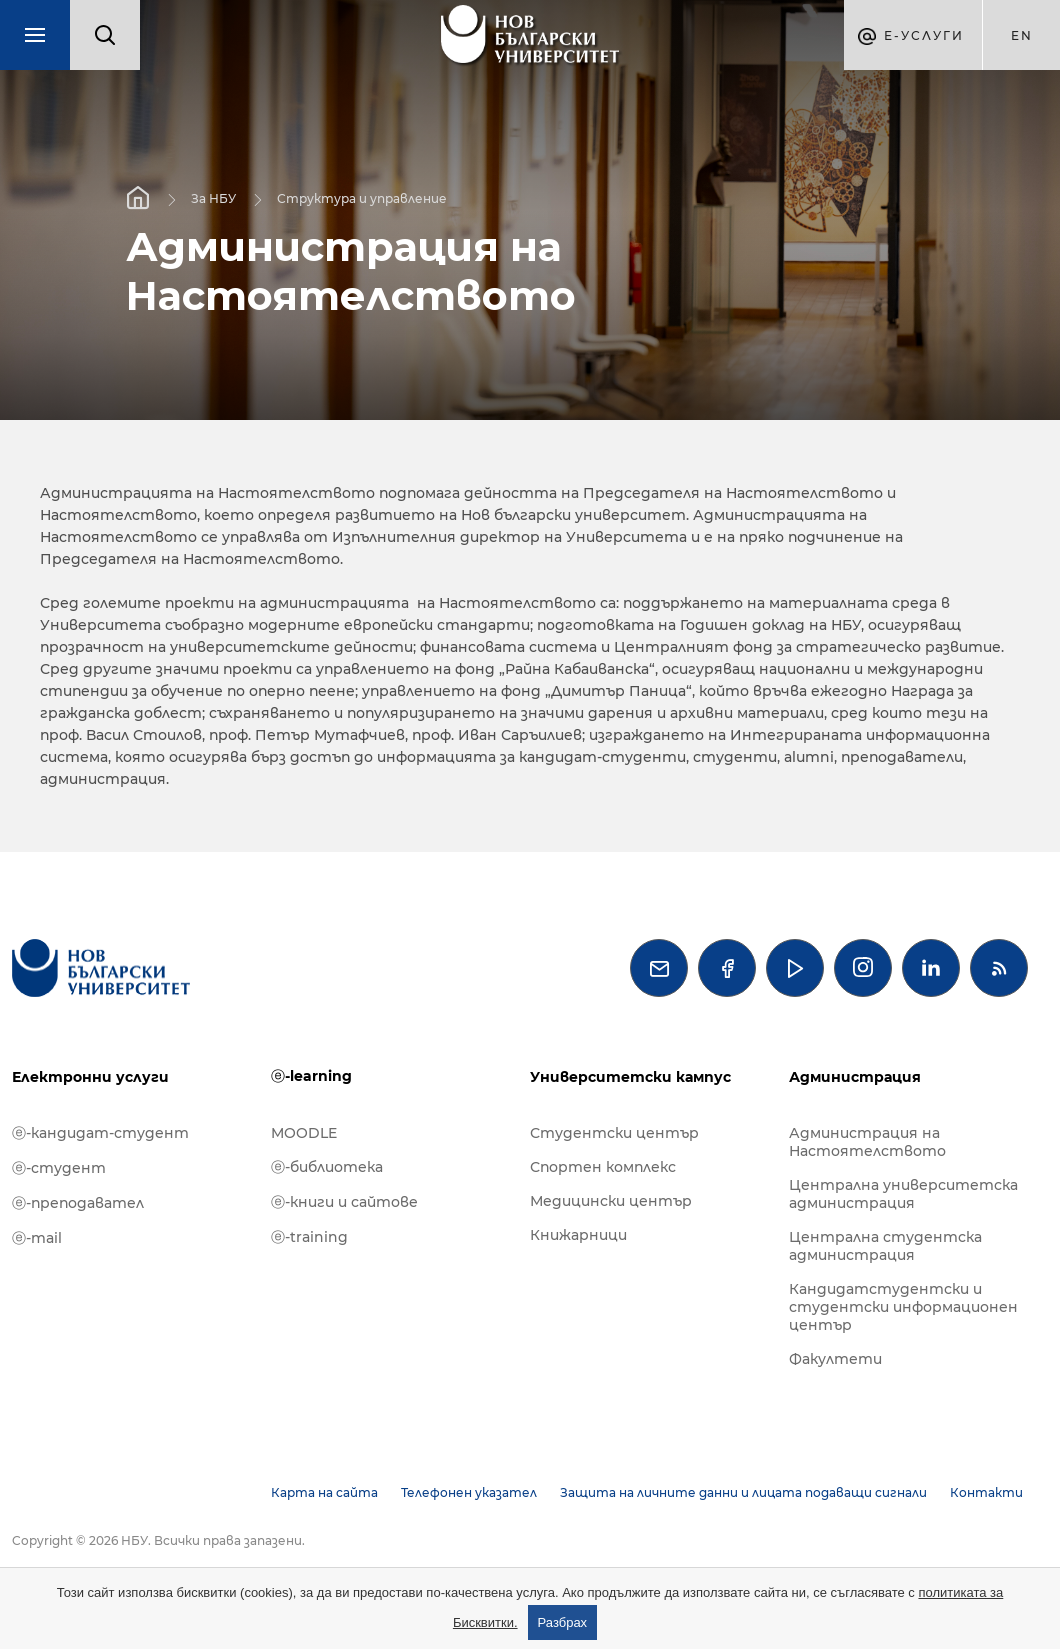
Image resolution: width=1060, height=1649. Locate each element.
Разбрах (563, 1622)
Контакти (986, 1492)
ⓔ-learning (311, 1076)
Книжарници (578, 1235)
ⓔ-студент (59, 1168)
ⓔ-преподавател (78, 1203)
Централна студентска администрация (885, 1246)
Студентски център (614, 1133)
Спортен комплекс (603, 1167)
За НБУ (213, 198)
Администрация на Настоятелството (867, 1142)
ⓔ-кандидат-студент (100, 1133)
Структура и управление (362, 198)
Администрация (855, 1077)
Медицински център (611, 1201)
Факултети (835, 1359)
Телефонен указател (469, 1492)
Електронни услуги (90, 1077)
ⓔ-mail (37, 1238)
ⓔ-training (309, 1237)
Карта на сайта (324, 1492)
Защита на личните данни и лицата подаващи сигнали (743, 1492)
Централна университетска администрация (903, 1194)
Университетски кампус (630, 1077)
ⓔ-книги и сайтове (344, 1202)
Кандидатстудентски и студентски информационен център (903, 1307)
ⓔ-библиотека (327, 1167)
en (1022, 35)
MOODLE (304, 1133)
